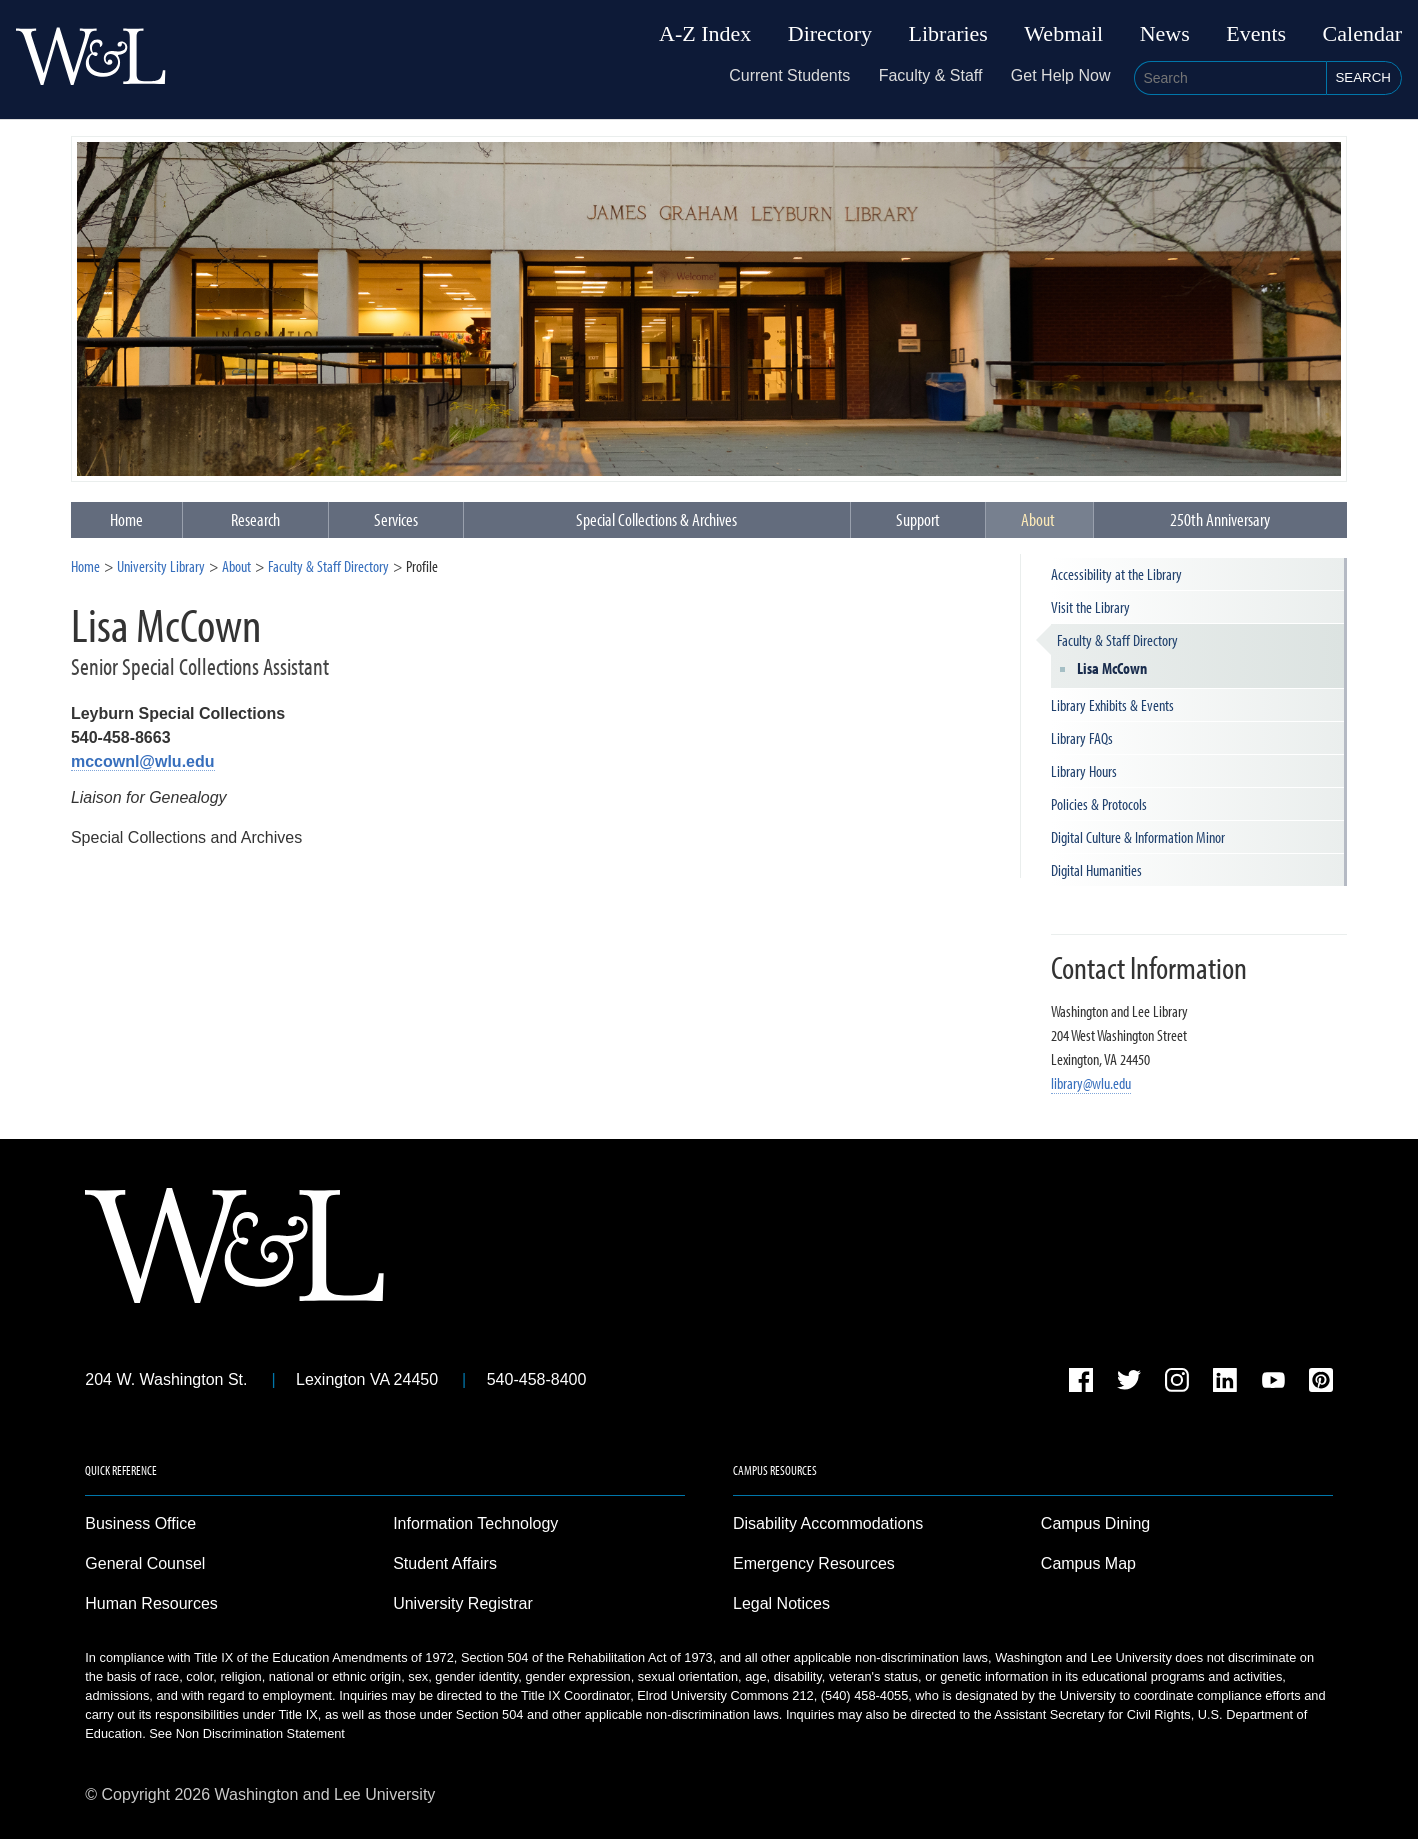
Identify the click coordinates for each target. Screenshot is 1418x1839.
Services (396, 519)
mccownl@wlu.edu (143, 761)
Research (255, 519)
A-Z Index (705, 34)
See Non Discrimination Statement (247, 1733)
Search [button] (1363, 77)
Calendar (1362, 34)
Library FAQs (1082, 738)
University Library (161, 566)
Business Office (140, 1523)
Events (1256, 34)
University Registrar (463, 1603)
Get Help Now (1061, 75)
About (1038, 519)
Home (85, 566)
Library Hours (1084, 771)
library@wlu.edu (1091, 1083)
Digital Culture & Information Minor (1138, 837)
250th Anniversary (1220, 519)
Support (918, 519)
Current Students (789, 75)
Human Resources (151, 1603)
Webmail (1063, 34)
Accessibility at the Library (1116, 574)
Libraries (948, 34)
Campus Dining (1095, 1523)
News (1165, 34)
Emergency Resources (814, 1563)
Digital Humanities (1096, 870)
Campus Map (1088, 1563)
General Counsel (145, 1563)
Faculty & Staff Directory (328, 566)
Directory (830, 34)
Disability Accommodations (828, 1523)
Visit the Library (1090, 607)
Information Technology (475, 1523)
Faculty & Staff (931, 75)
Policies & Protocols (1099, 804)
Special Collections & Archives (656, 519)
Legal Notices (781, 1603)
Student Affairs (445, 1563)
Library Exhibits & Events (1112, 705)
